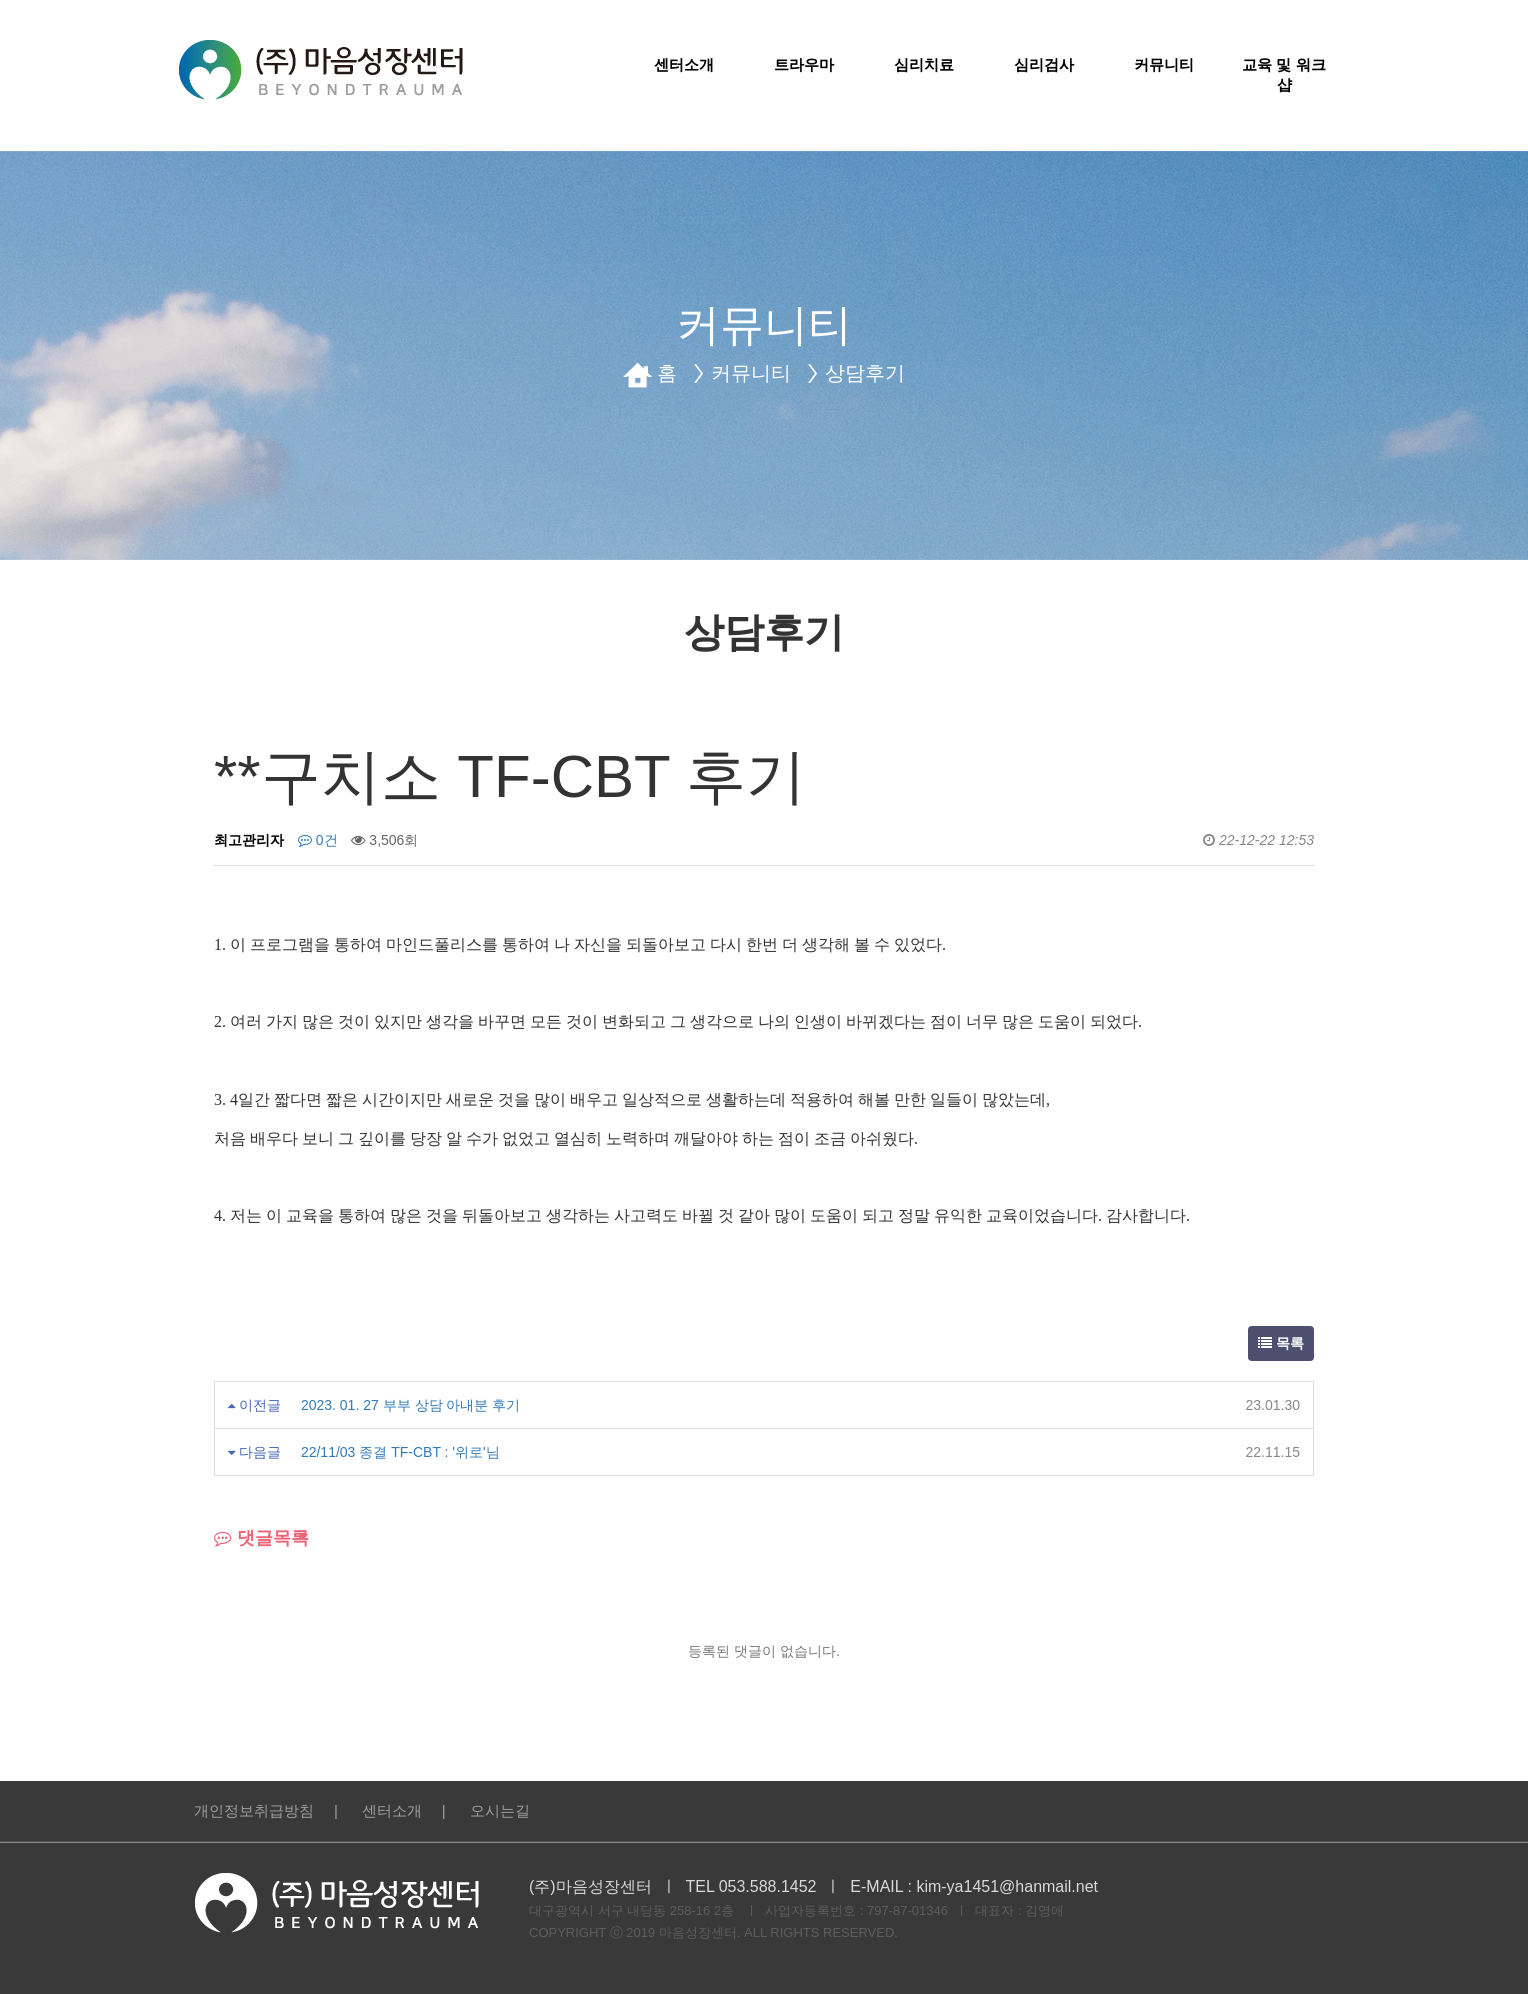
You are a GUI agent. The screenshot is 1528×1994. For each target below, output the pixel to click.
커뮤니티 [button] (1164, 64)
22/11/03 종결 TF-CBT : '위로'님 (400, 1452)
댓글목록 (261, 1538)
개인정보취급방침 (254, 1810)
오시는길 (500, 1810)
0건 (318, 840)
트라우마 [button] (804, 64)
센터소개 (392, 1810)
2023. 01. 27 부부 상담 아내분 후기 (410, 1405)
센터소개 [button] (684, 64)
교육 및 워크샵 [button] (1283, 74)
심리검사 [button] (1044, 64)
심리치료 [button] (924, 64)
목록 (1281, 1343)
